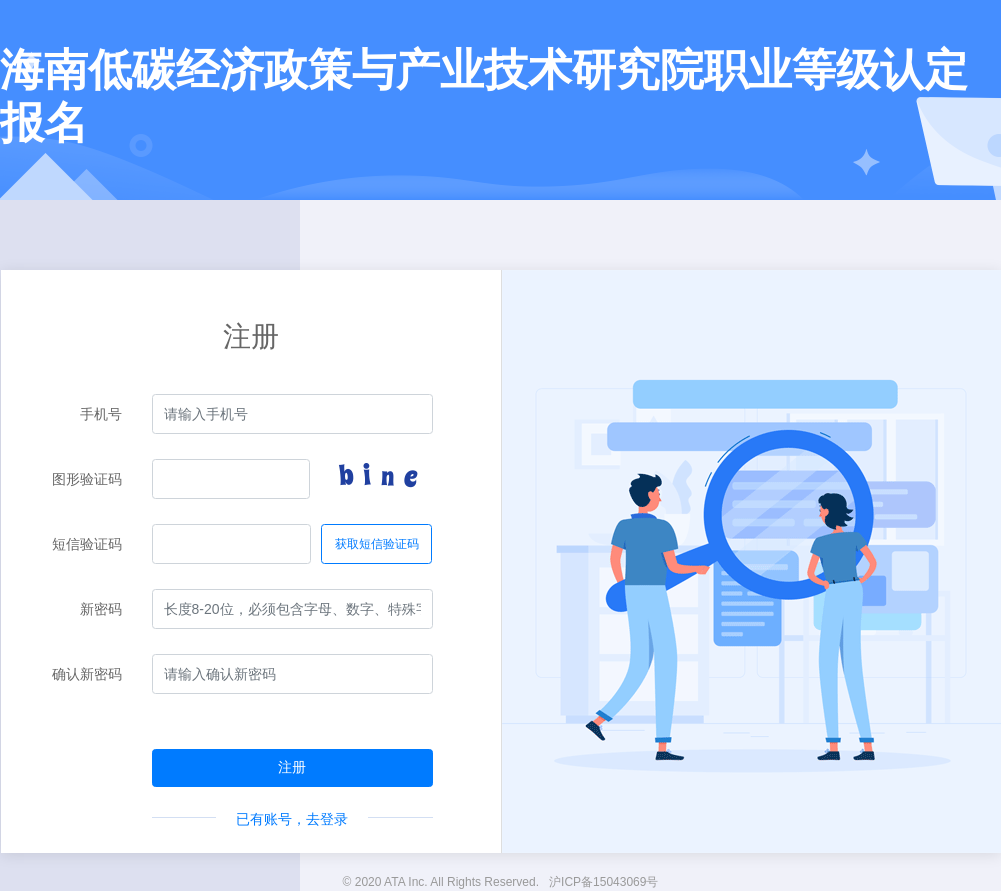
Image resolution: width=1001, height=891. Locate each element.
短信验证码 (87, 544)
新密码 (101, 609)
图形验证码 (87, 479)
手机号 (101, 414)
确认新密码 (87, 674)
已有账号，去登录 (292, 819)
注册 (292, 767)
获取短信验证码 (377, 544)
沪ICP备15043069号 (603, 882)
